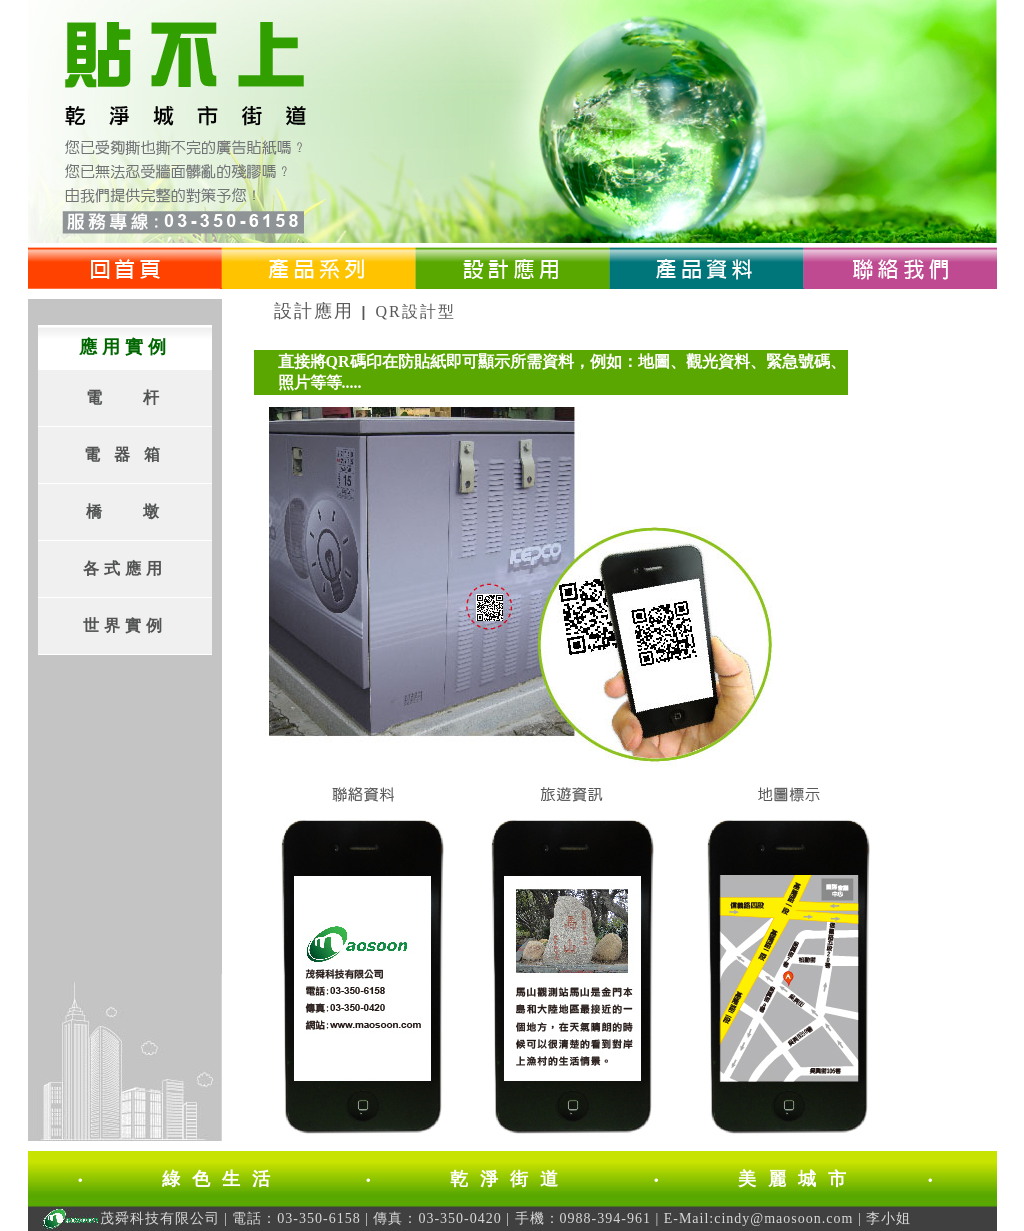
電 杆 (125, 397)
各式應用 (125, 568)
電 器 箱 (124, 454)
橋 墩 (125, 511)
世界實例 (125, 625)
